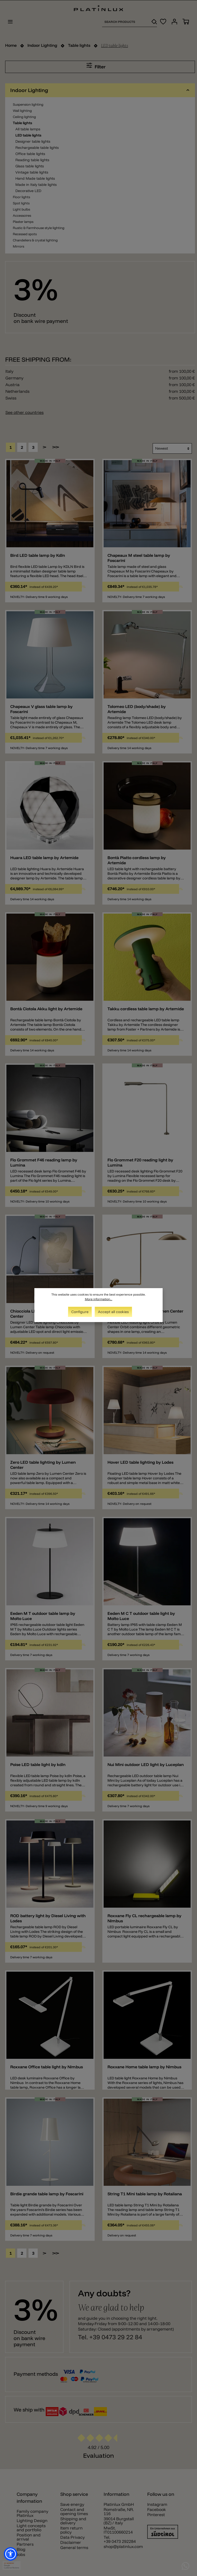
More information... (98, 1299)
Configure (79, 1311)
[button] (10, 2553)
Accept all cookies (113, 1311)
